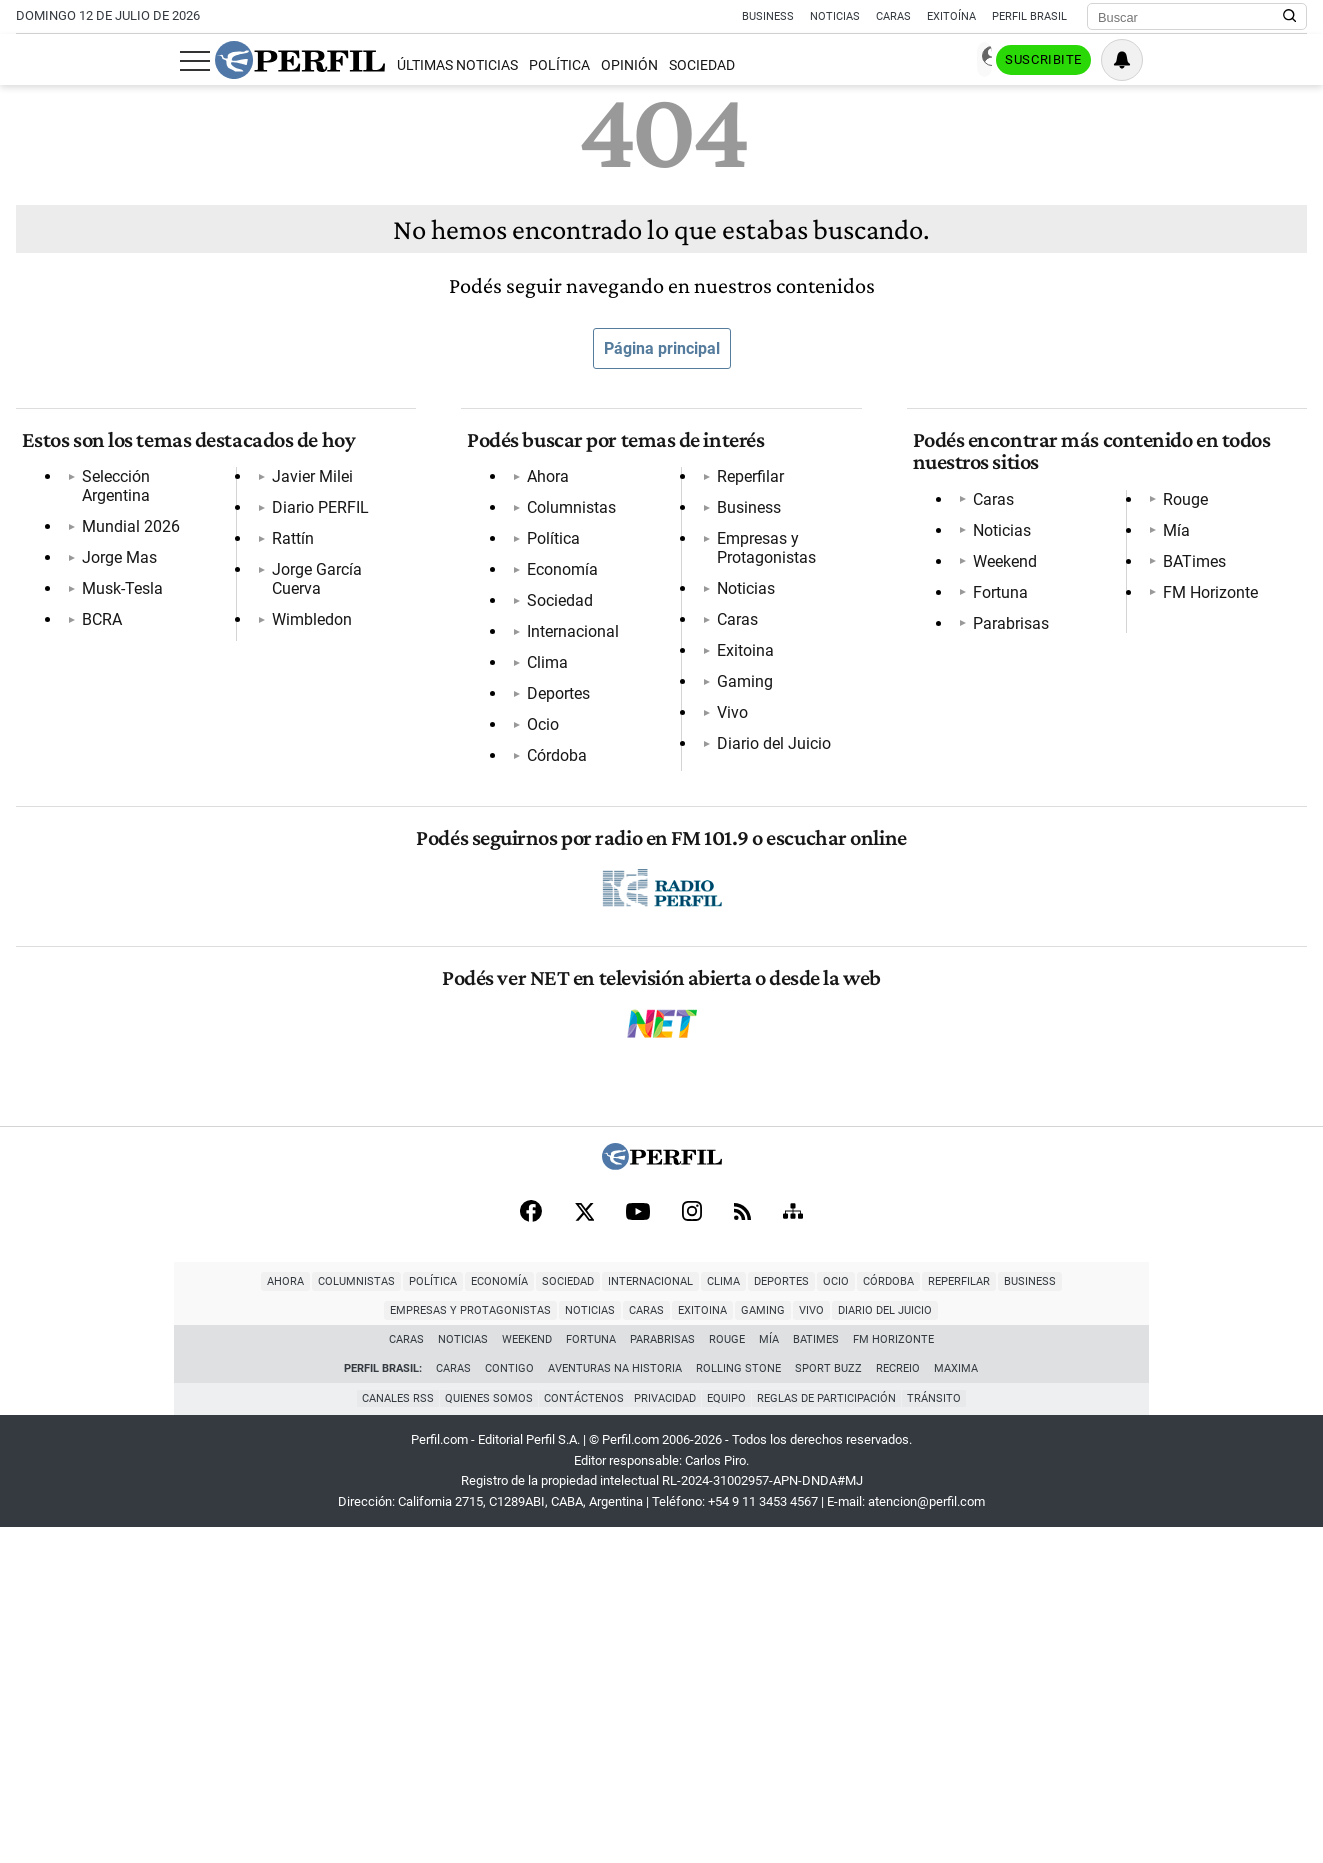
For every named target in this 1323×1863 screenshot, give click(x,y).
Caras (893, 16)
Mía (980, 696)
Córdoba (551, 767)
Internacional (567, 643)
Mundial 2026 (125, 519)
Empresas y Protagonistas (613, 860)
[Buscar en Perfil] (1290, 17)
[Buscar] (1190, 17)
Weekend (999, 572)
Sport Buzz (829, 1704)
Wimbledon (116, 767)
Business (768, 16)
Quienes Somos (483, 1734)
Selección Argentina (146, 488)
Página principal (662, 348)
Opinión (465, 65)
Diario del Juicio (578, 1046)
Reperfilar (554, 798)
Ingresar (1107, 60)
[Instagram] (692, 1544)
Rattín (97, 705)
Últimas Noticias (292, 65)
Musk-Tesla (116, 581)
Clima (541, 674)
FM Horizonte (1014, 758)
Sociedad (538, 65)
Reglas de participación (833, 1734)
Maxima (957, 1704)
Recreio (899, 1704)
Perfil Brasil (1029, 16)
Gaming (549, 984)
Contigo (510, 1704)
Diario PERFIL (124, 674)
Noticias (835, 16)
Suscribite (1205, 61)
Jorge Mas (113, 550)
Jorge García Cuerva (147, 736)
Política (394, 65)
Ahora (542, 488)
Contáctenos (581, 1734)
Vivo (536, 1015)
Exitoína (951, 16)
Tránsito (944, 1734)
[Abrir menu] (31, 61)
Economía (556, 581)
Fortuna (994, 603)
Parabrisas (1005, 634)
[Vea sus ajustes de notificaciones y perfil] (1286, 60)
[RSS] (742, 1544)
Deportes (552, 705)
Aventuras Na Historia (616, 1704)
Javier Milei (116, 643)
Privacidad (666, 1734)
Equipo (730, 1734)
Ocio (537, 736)
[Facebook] (531, 1544)
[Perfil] (662, 1495)
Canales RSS (389, 1734)
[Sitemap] (793, 1544)
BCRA (96, 612)
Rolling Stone (739, 1704)
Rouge (989, 665)
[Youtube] (638, 1544)
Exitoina (549, 953)
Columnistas (565, 519)
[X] (584, 1544)
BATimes (998, 727)
